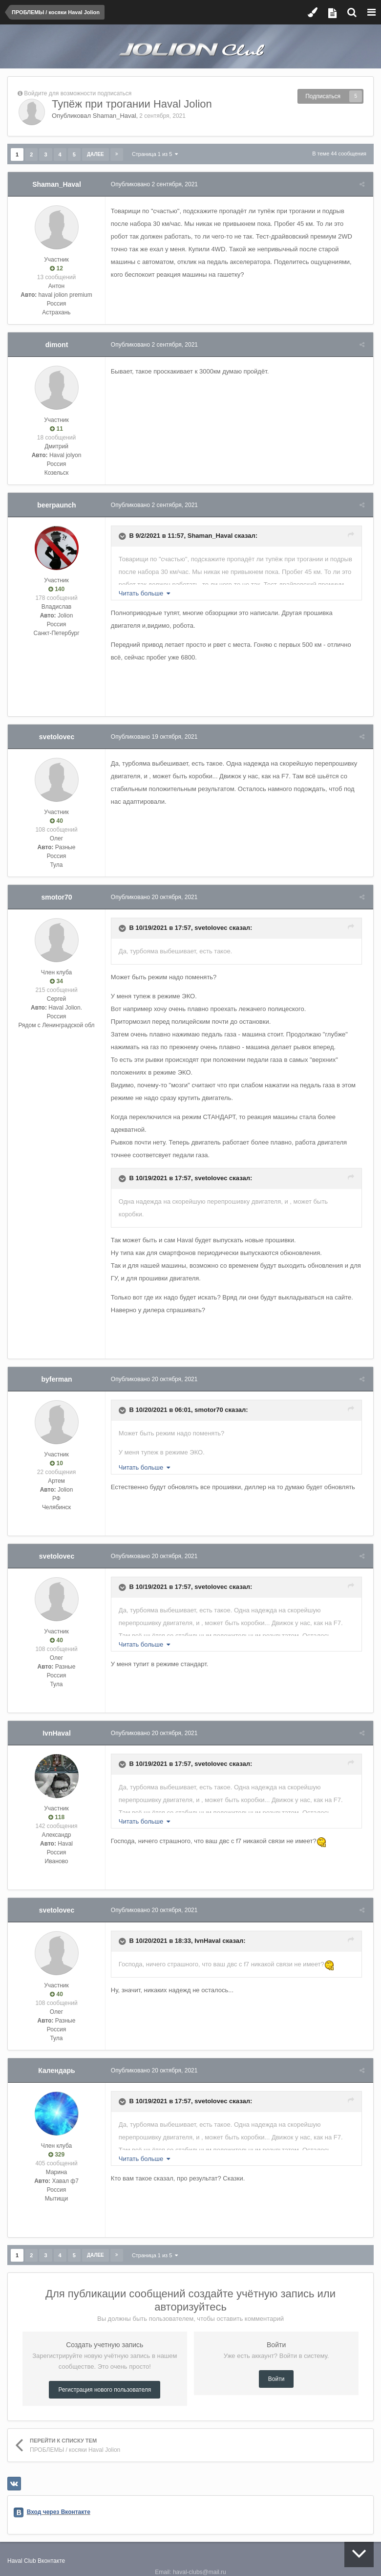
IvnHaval (56, 1720)
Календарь (56, 2058)
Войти (276, 2366)
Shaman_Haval (114, 115)
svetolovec (56, 737)
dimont (56, 345)
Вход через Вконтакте (58, 2499)
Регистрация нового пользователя (104, 2377)
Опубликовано (156, 184)
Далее (95, 154)
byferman (56, 1366)
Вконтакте (51, 2548)
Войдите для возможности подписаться (77, 93)
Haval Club (21, 2548)
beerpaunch (56, 505)
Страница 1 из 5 (155, 154)
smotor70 (56, 897)
